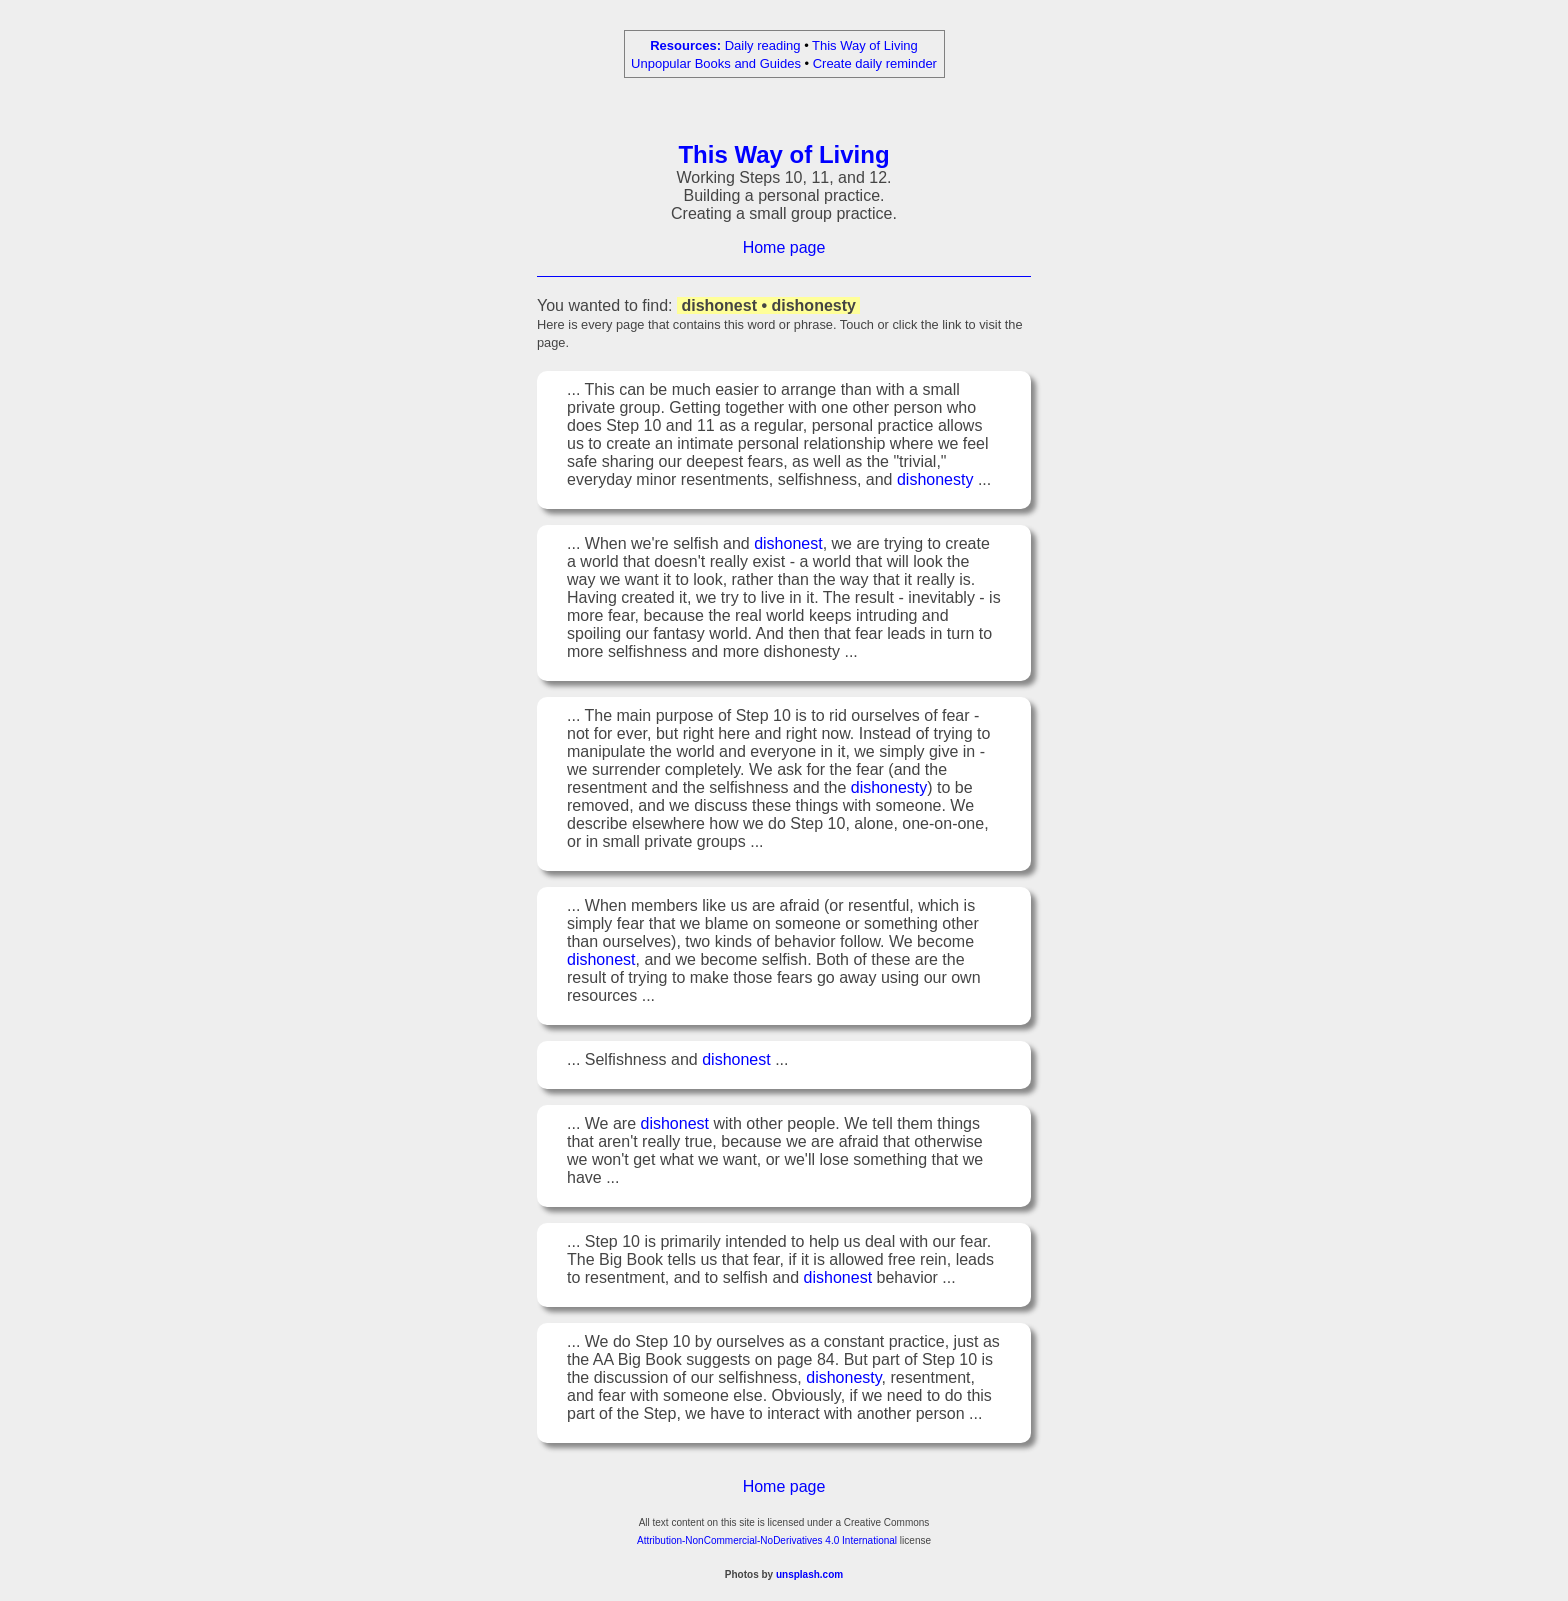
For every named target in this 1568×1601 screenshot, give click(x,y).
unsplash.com (809, 1577)
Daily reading (763, 45)
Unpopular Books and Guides (716, 63)
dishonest (788, 546)
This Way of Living (865, 45)
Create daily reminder (875, 63)
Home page (784, 250)
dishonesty (935, 482)
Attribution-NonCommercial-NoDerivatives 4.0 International (767, 1543)
